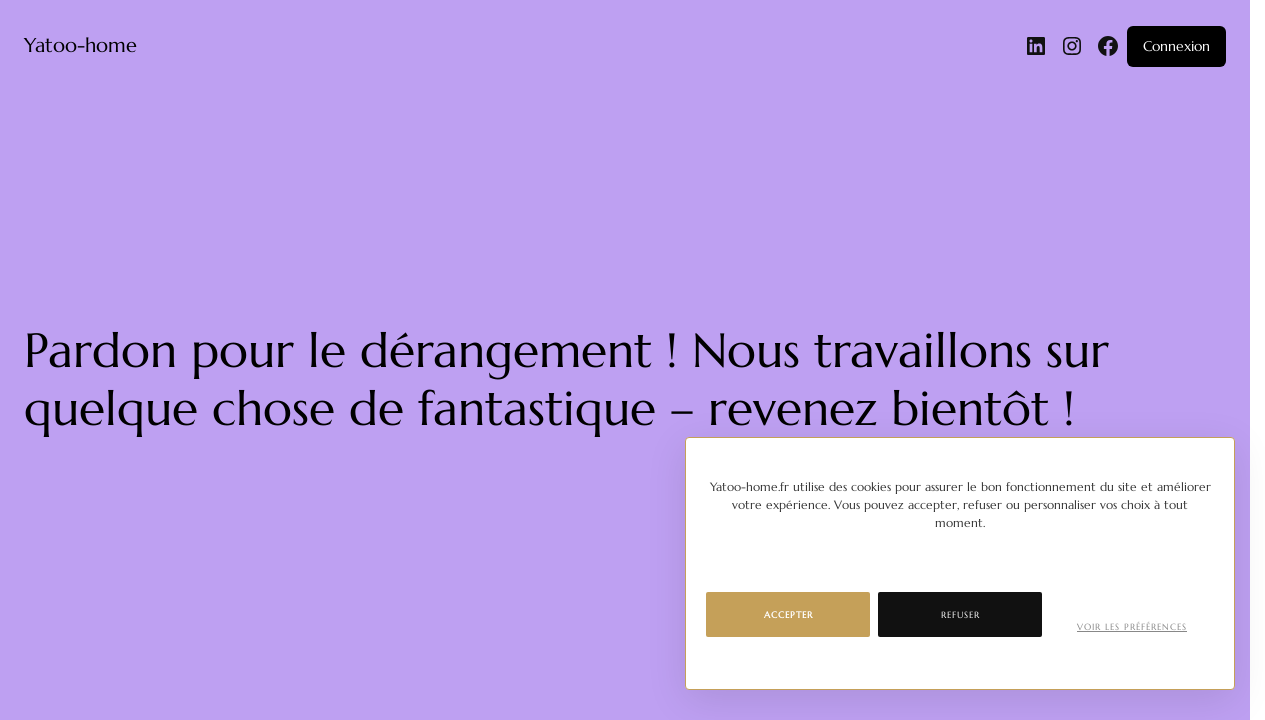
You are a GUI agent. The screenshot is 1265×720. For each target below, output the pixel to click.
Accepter (788, 615)
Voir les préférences (1132, 627)
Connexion (1176, 46)
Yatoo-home (80, 45)
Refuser (960, 615)
